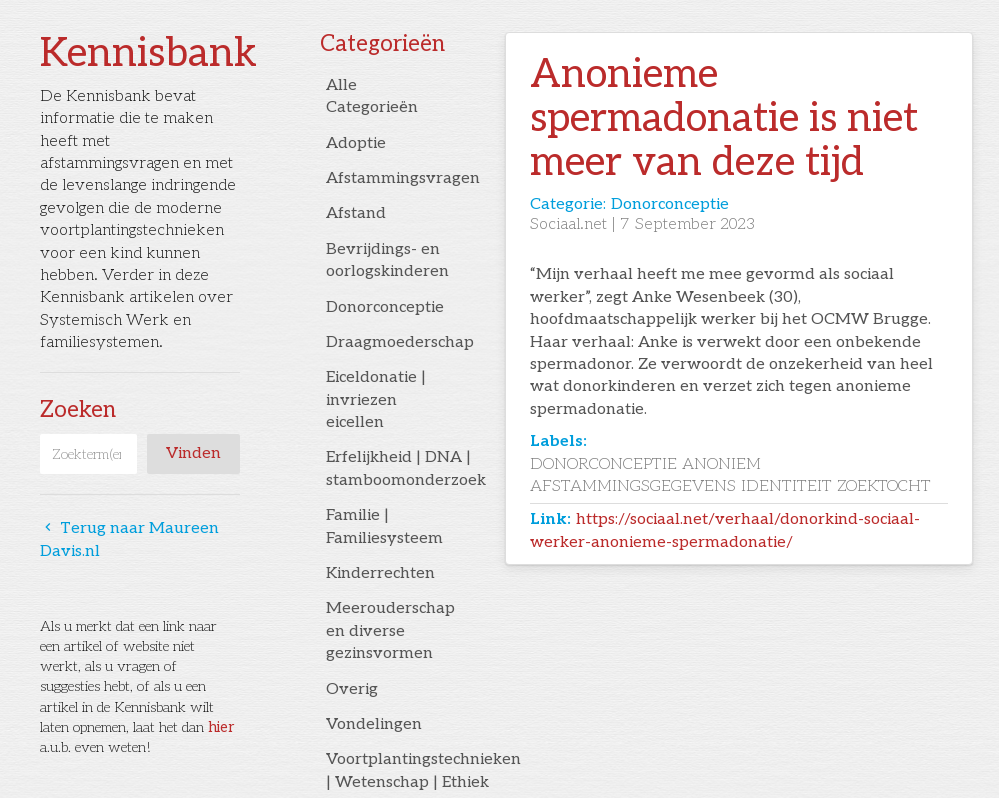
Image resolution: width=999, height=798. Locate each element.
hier (221, 727)
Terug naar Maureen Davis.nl (129, 539)
